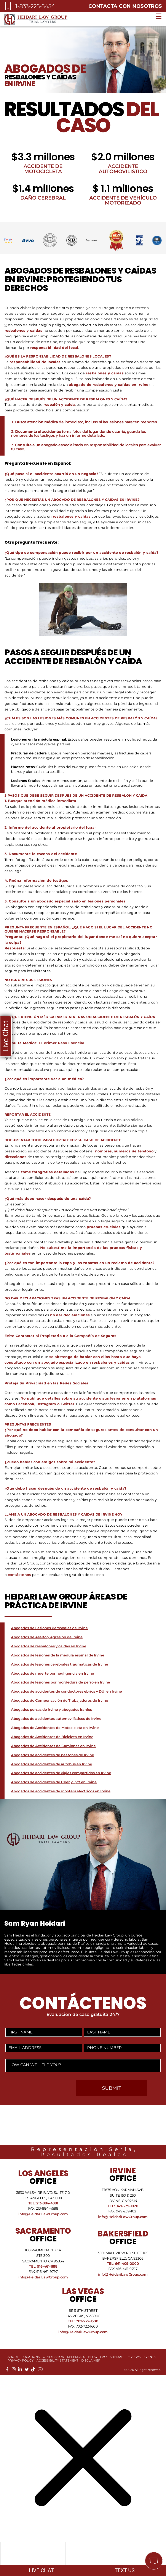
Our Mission (53, 2357)
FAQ (103, 2357)
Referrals (76, 2357)
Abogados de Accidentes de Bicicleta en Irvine (52, 1737)
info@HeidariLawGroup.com (43, 2214)
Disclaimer (90, 2360)
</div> (33, 2558)
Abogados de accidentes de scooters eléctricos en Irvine (60, 1791)
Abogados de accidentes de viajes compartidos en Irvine (61, 1773)
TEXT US (125, 2570)
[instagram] (13, 2370)
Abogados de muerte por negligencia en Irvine (52, 1673)
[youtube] (40, 2371)
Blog (92, 2357)
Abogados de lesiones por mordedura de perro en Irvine (60, 1682)
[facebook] (7, 2370)
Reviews (133, 2357)
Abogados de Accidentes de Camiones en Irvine (53, 1746)
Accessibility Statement (57, 2360)
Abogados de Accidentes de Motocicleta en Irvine (55, 1728)
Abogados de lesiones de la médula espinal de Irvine (57, 1655)
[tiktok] (33, 2370)
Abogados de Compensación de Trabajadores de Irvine (59, 1700)
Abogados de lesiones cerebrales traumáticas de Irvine (59, 1664)
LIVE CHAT (41, 2570)
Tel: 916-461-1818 (43, 2266)
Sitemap (116, 2357)
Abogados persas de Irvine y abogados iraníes (51, 1710)
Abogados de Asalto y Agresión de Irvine (47, 1637)
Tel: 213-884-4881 (43, 2203)
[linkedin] (20, 2370)
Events (150, 2357)
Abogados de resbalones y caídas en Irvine (48, 1646)
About (13, 2357)
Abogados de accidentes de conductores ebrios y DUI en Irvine (66, 1691)
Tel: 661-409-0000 (123, 2264)
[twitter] (26, 2370)
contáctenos (19, 1575)
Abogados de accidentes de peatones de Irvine (52, 1755)
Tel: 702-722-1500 (83, 2321)
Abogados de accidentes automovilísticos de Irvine (56, 1719)
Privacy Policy (21, 2360)
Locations (31, 2357)
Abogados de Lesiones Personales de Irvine (49, 1628)
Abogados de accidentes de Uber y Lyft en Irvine (54, 1782)
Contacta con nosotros (125, 6)
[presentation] (40, 2088)
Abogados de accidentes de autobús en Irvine (51, 1764)
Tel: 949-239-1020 (123, 2206)
